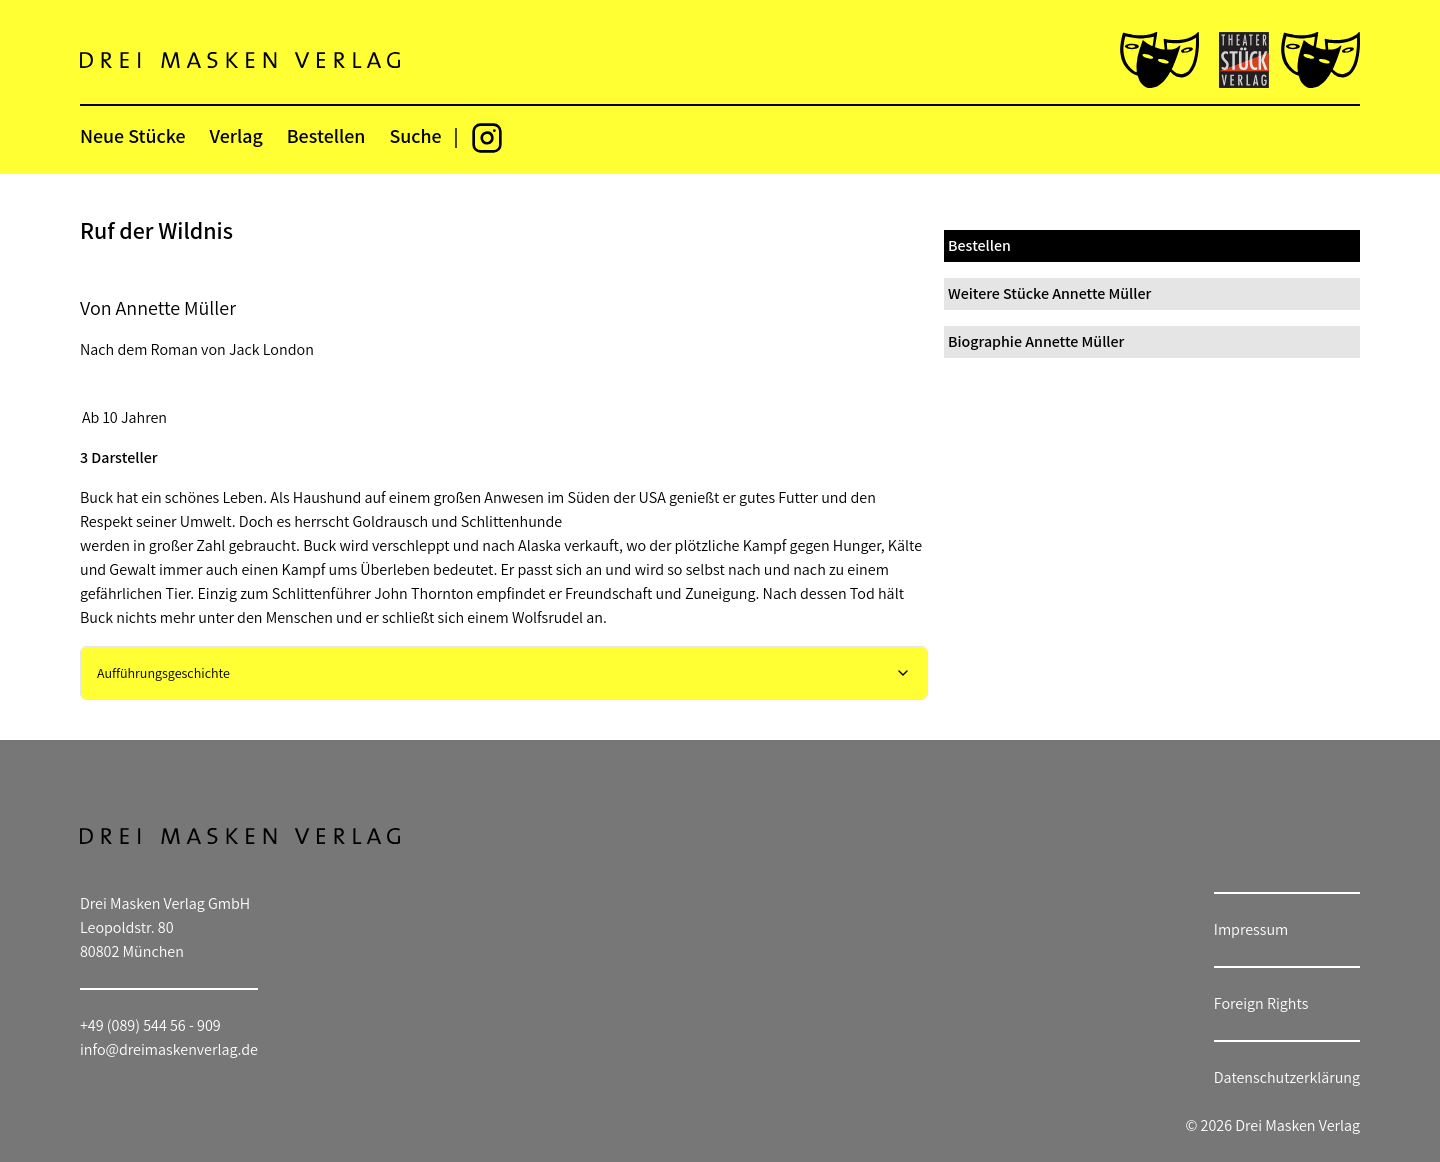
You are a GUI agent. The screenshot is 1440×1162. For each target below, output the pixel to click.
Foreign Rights (1261, 1003)
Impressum (1251, 929)
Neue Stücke (132, 136)
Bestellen (326, 136)
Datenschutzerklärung (1287, 1077)
